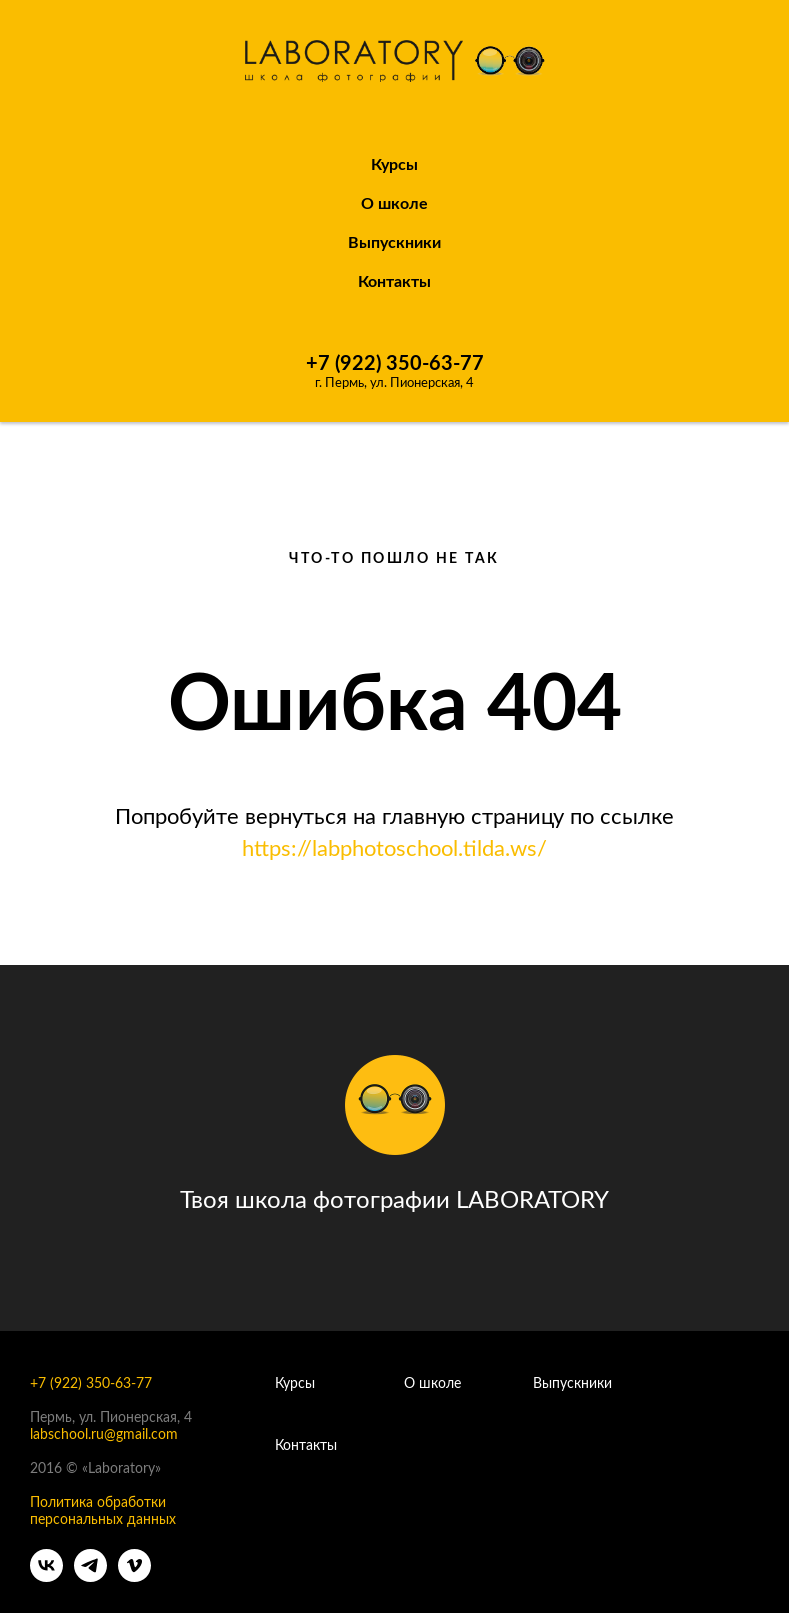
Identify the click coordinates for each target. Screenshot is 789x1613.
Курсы (394, 165)
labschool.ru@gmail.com (104, 1435)
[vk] (46, 1576)
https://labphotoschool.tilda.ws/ (394, 849)
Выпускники (394, 243)
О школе (432, 1384)
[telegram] (90, 1576)
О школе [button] (394, 204)
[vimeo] (134, 1576)
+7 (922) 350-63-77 (395, 364)
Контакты (394, 282)
